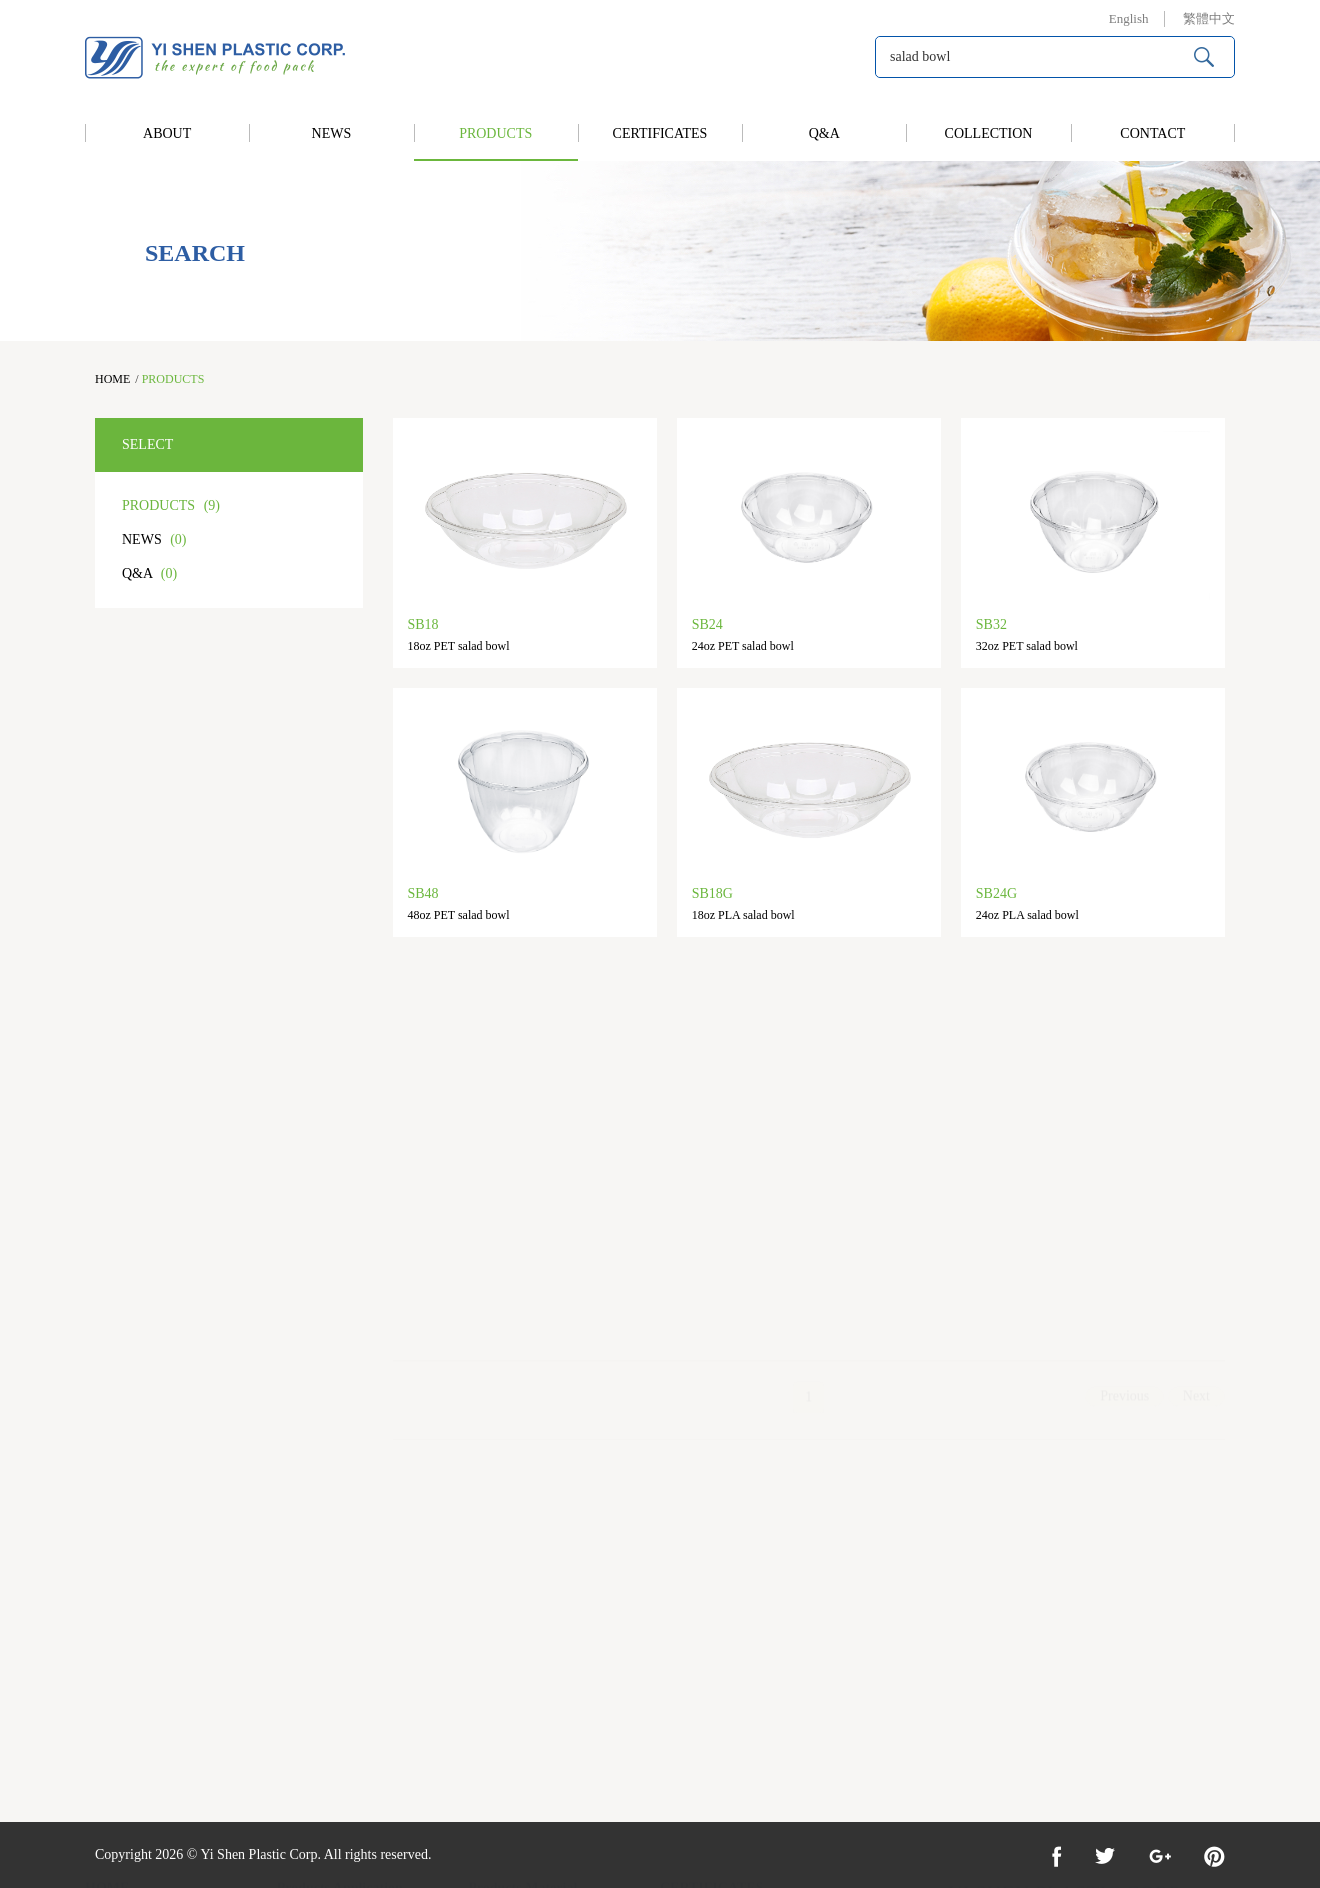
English (1129, 18)
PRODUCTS (495, 133)
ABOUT (167, 133)
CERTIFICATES (660, 133)
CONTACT (1152, 133)
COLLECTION (989, 133)
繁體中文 (1209, 18)
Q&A (824, 133)
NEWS (332, 133)
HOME (112, 379)
